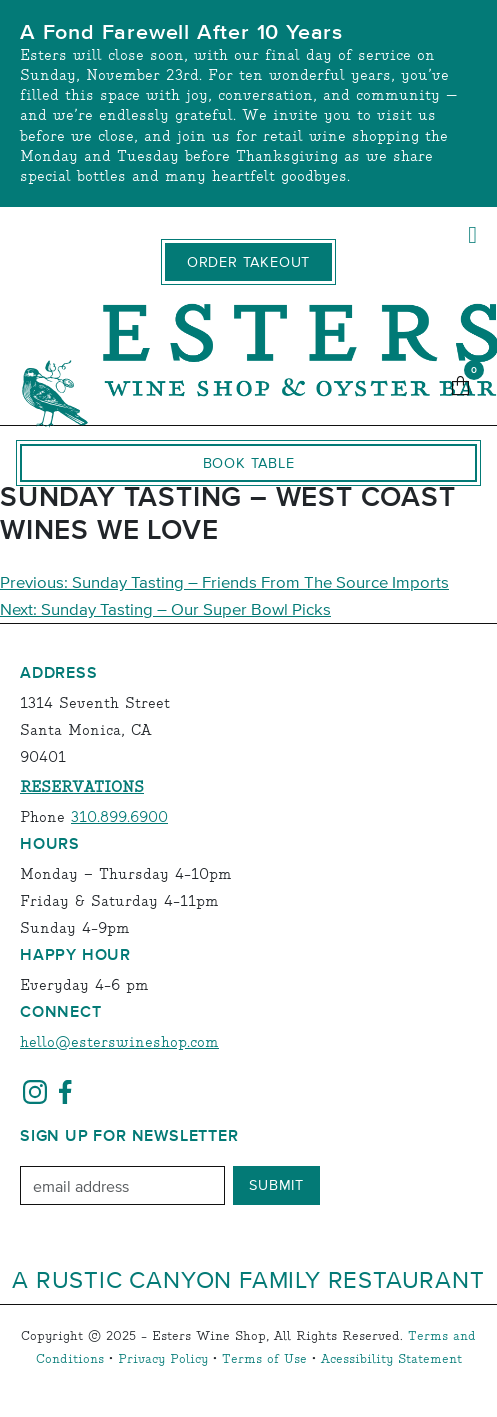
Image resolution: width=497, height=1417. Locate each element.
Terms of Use (264, 1359)
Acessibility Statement (391, 1359)
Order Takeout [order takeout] (248, 262)
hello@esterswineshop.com (119, 1042)
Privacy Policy (163, 1359)
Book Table (249, 463)
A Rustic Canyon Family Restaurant (248, 1279)
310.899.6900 (119, 817)
